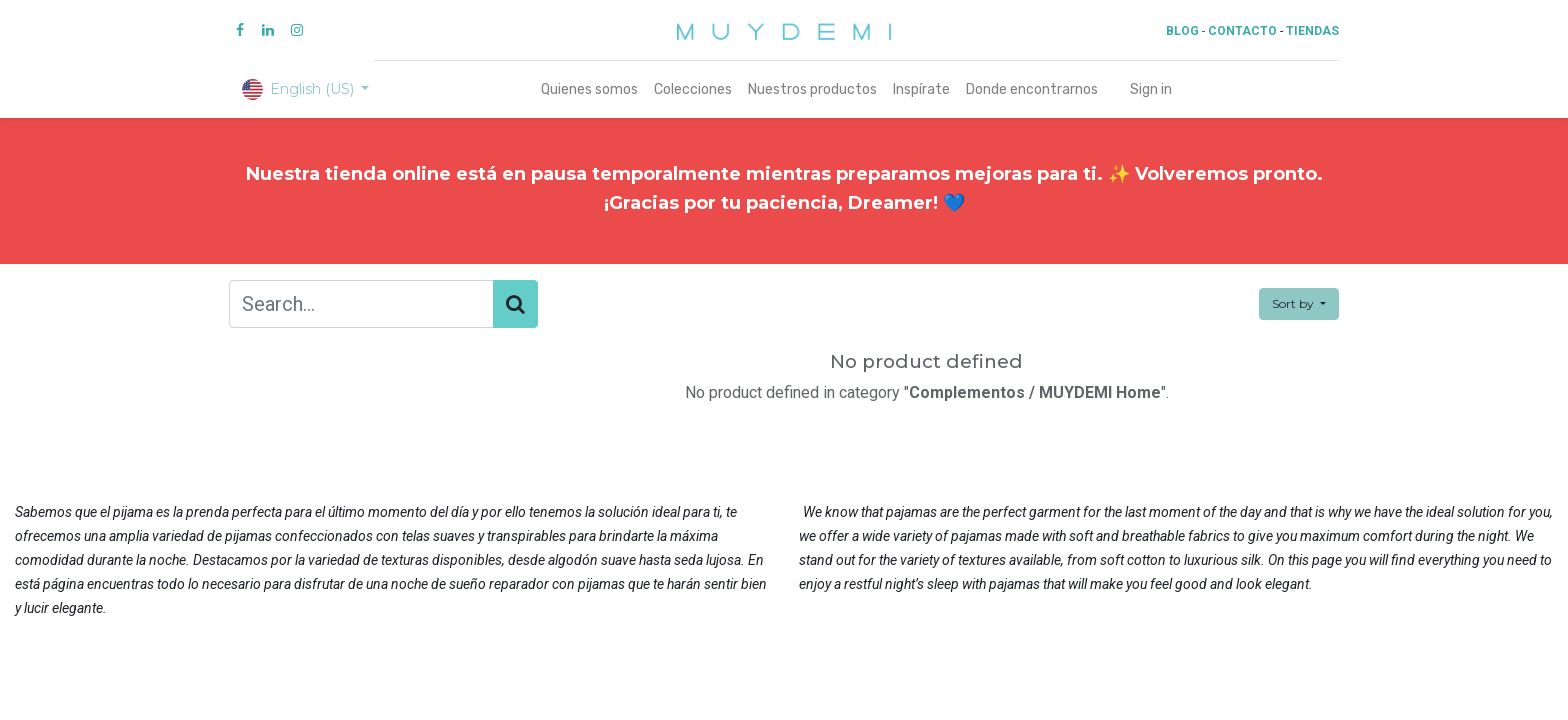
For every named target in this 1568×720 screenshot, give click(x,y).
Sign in (1151, 89)
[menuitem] (589, 89)
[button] (1299, 304)
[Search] (515, 304)
